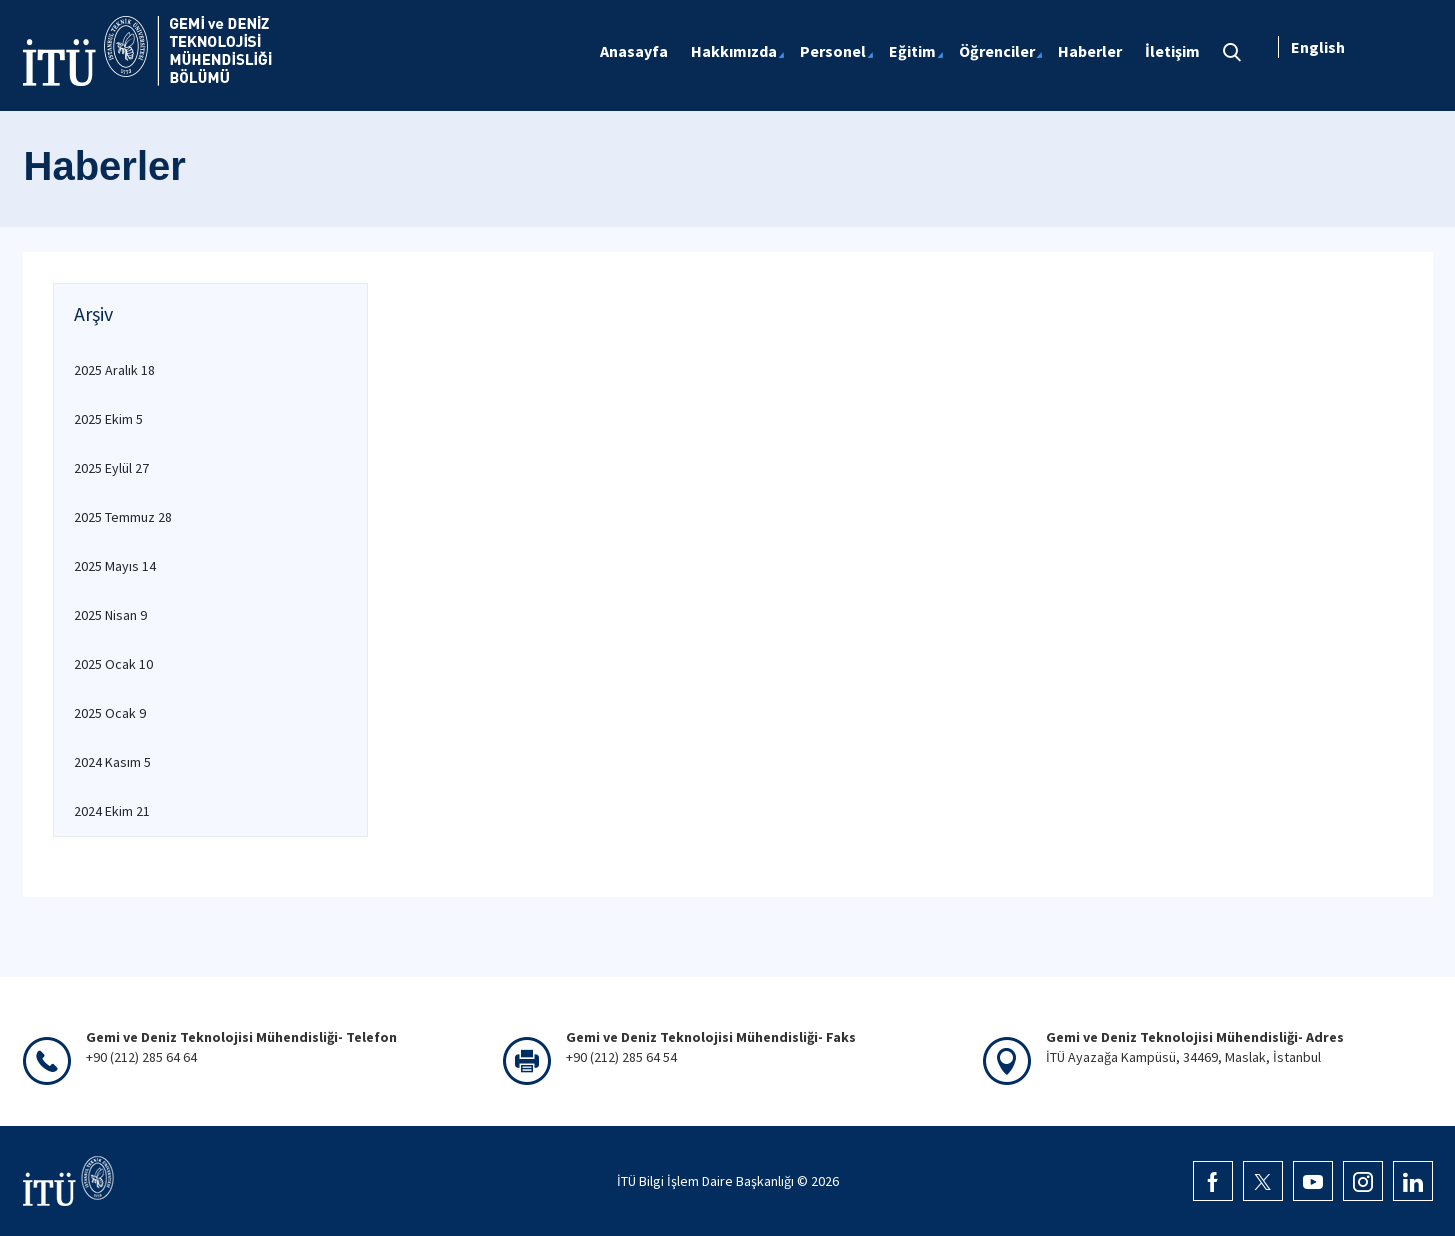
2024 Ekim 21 (112, 811)
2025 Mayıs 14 (115, 566)
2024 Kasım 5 (112, 762)
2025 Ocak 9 (110, 713)
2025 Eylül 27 (111, 468)
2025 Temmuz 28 (123, 517)
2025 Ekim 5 (108, 419)
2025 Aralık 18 (114, 370)
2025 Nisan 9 (110, 615)
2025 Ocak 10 (113, 664)
